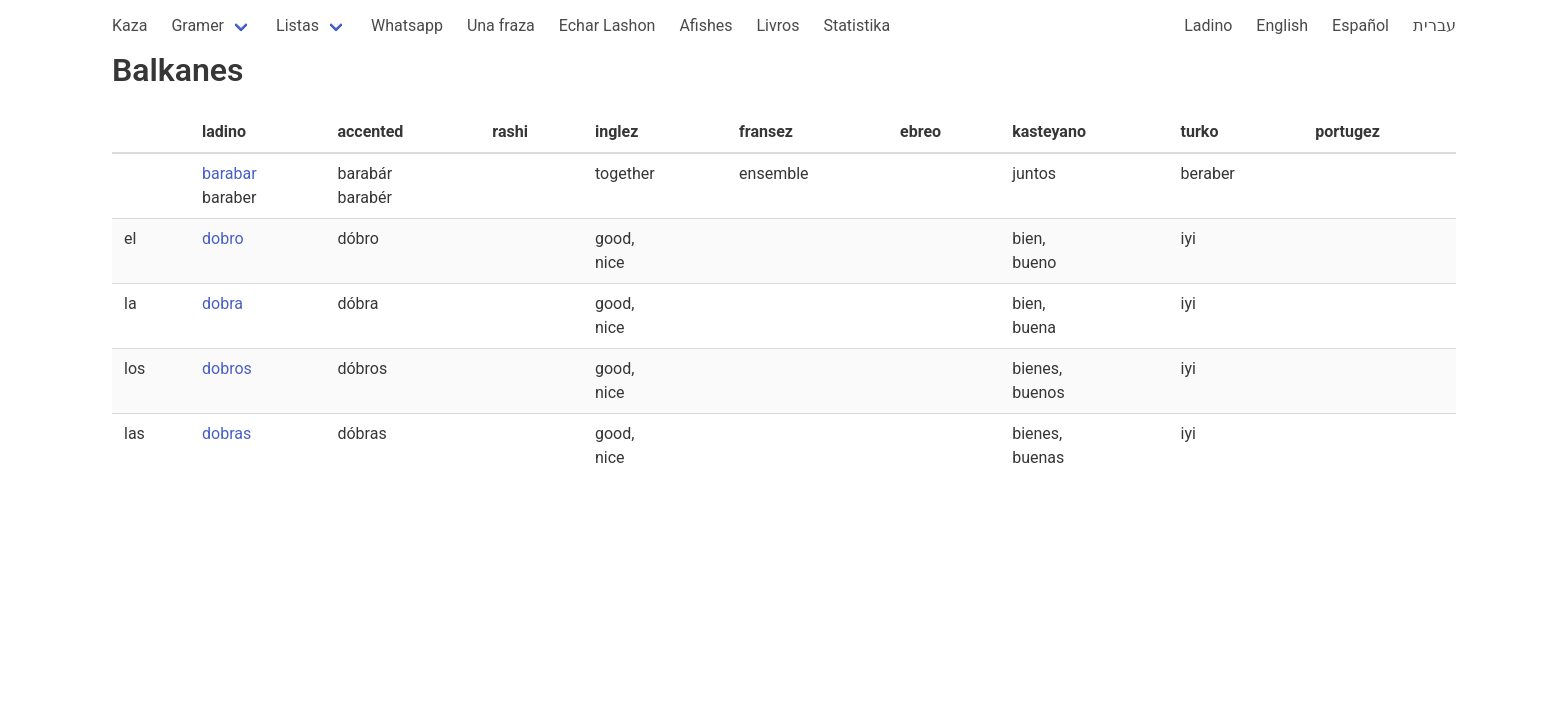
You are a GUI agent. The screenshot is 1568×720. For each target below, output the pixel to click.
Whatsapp (407, 25)
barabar (229, 173)
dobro (223, 238)
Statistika (856, 25)
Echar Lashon (607, 25)
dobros (227, 368)
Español (1360, 25)
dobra (222, 303)
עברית (1434, 25)
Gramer (197, 25)
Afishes (705, 25)
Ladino (1208, 25)
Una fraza (501, 25)
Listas (297, 25)
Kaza (129, 25)
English (1282, 25)
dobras (226, 433)
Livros (778, 25)
